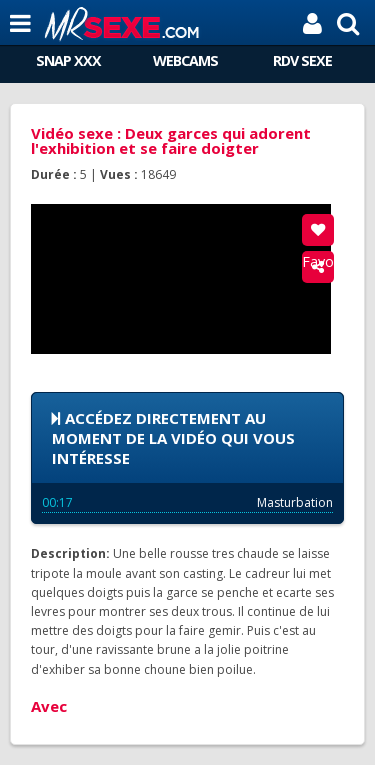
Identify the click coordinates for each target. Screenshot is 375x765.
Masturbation (187, 502)
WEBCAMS (185, 60)
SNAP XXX (68, 60)
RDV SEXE (302, 60)
